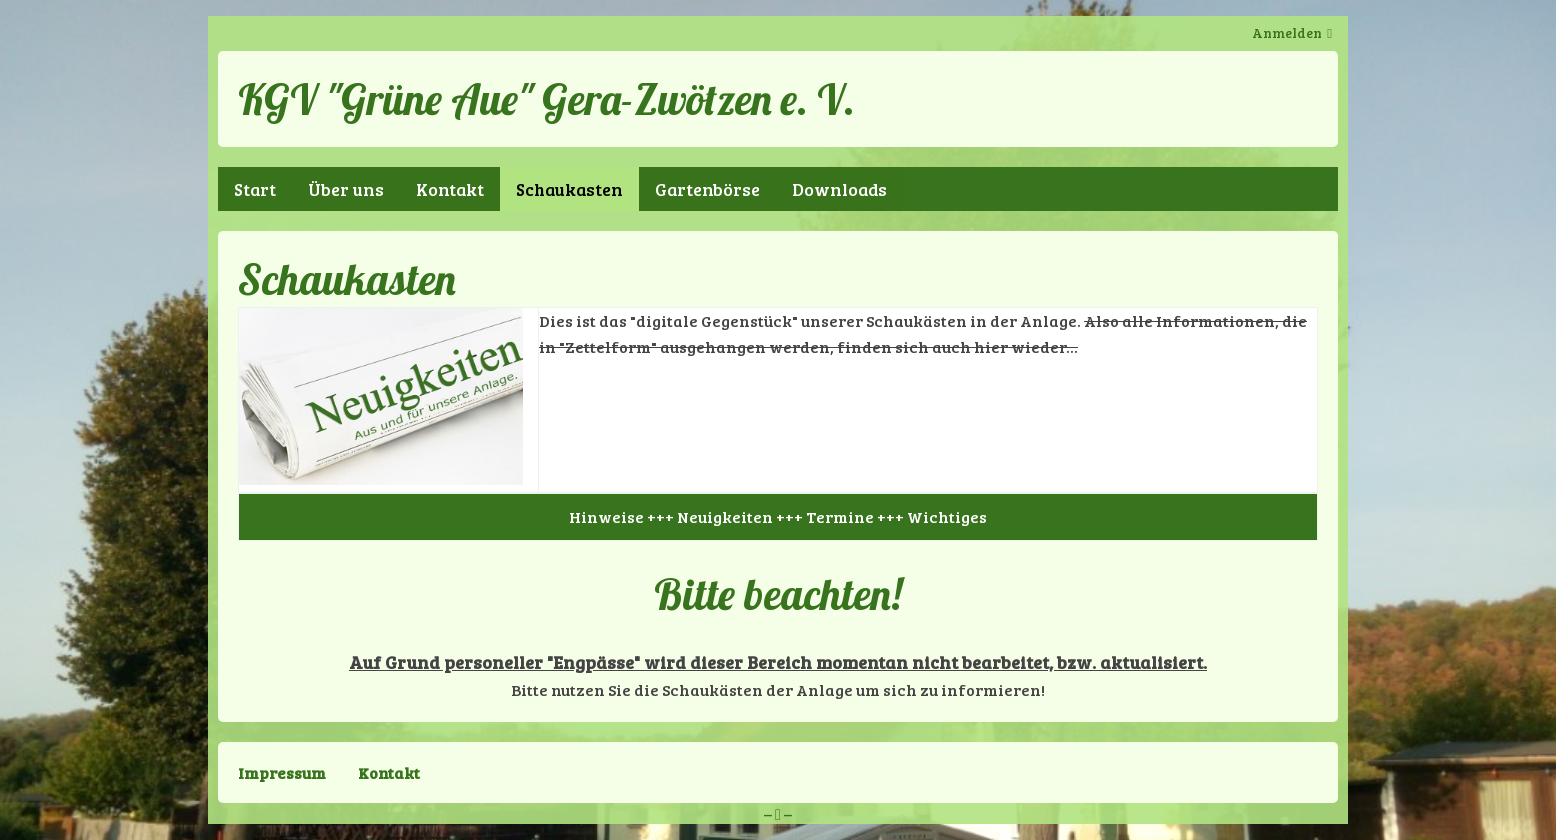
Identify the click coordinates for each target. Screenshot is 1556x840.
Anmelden (1287, 32)
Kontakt (450, 189)
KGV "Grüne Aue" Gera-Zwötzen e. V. (546, 99)
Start (255, 189)
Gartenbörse (707, 189)
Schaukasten (569, 189)
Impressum (282, 772)
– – (778, 813)
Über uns (346, 189)
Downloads (839, 189)
